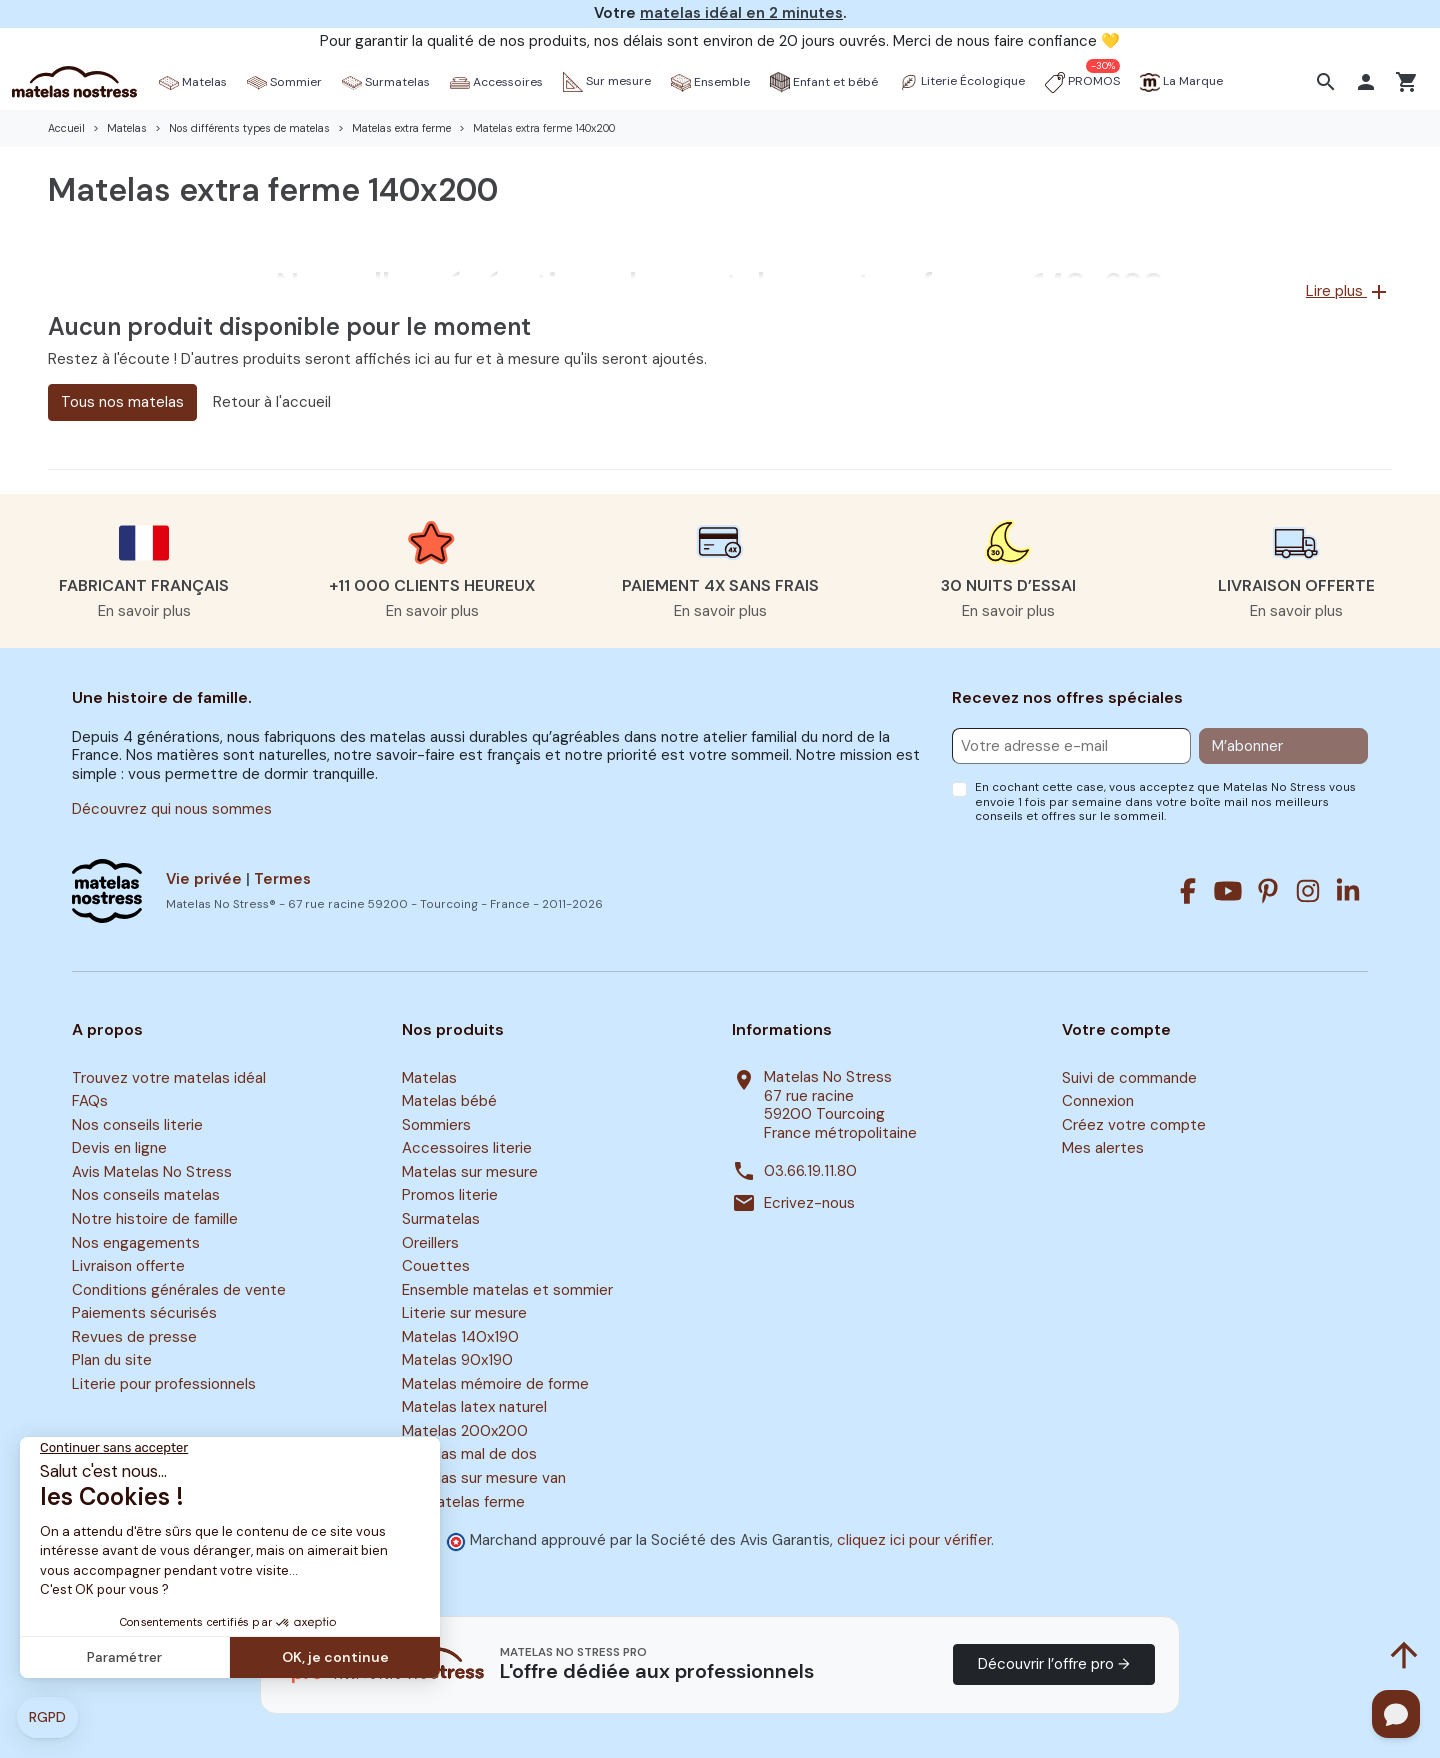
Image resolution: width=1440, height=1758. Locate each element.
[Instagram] (1308, 891)
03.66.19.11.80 (810, 1171)
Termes (282, 879)
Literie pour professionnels (164, 1384)
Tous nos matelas (122, 402)
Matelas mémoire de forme (495, 1384)
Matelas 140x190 (460, 1337)
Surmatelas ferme (463, 1502)
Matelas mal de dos (469, 1455)
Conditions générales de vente (179, 1290)
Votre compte (1116, 1030)
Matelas (429, 1078)
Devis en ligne (119, 1149)
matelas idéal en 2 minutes (741, 13)
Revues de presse (134, 1337)
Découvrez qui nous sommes (172, 809)
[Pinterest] (1268, 891)
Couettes (436, 1266)
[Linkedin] (1348, 891)
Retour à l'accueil (272, 402)
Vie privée (204, 879)
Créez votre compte (1134, 1125)
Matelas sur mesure (470, 1172)
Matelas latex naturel (474, 1408)
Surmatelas (441, 1219)
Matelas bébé (449, 1101)
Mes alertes (1103, 1149)
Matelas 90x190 (457, 1360)
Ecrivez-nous (809, 1203)
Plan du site (112, 1360)
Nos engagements (136, 1243)
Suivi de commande (1129, 1078)
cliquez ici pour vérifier (914, 1540)
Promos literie (450, 1196)
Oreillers (430, 1243)
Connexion (1098, 1101)
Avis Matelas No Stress (152, 1172)
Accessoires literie (467, 1149)
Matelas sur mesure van (484, 1478)
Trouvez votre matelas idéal (169, 1078)
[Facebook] (1188, 891)
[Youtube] (1228, 891)
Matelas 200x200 (465, 1431)
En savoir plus (144, 611)
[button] (1328, 82)
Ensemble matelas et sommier (507, 1290)
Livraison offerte (128, 1266)
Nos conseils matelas (146, 1196)
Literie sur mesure (464, 1313)
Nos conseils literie (137, 1125)
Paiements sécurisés (144, 1313)
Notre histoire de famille (155, 1219)
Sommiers (436, 1125)
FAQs (90, 1101)
